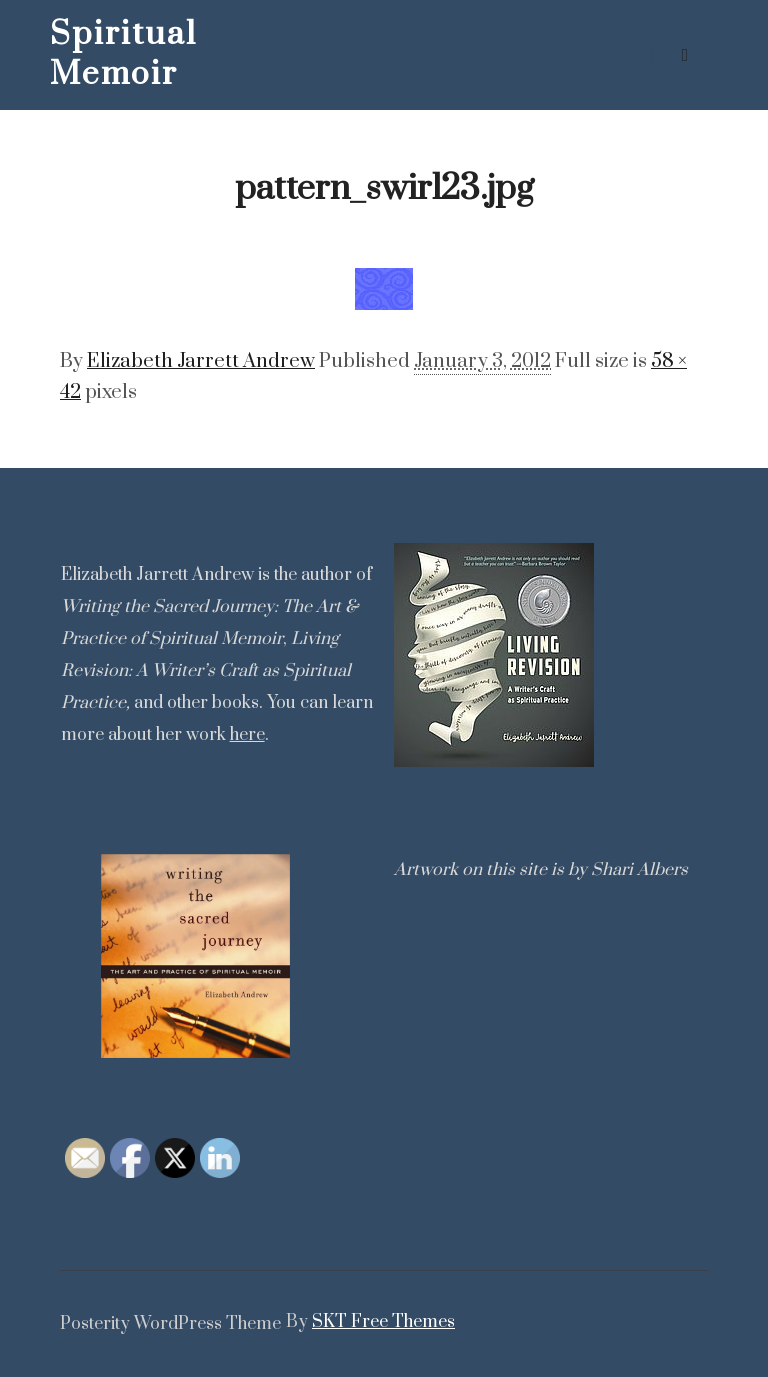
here (247, 735)
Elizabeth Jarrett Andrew (201, 361)
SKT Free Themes (383, 1322)
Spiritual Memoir (123, 54)
